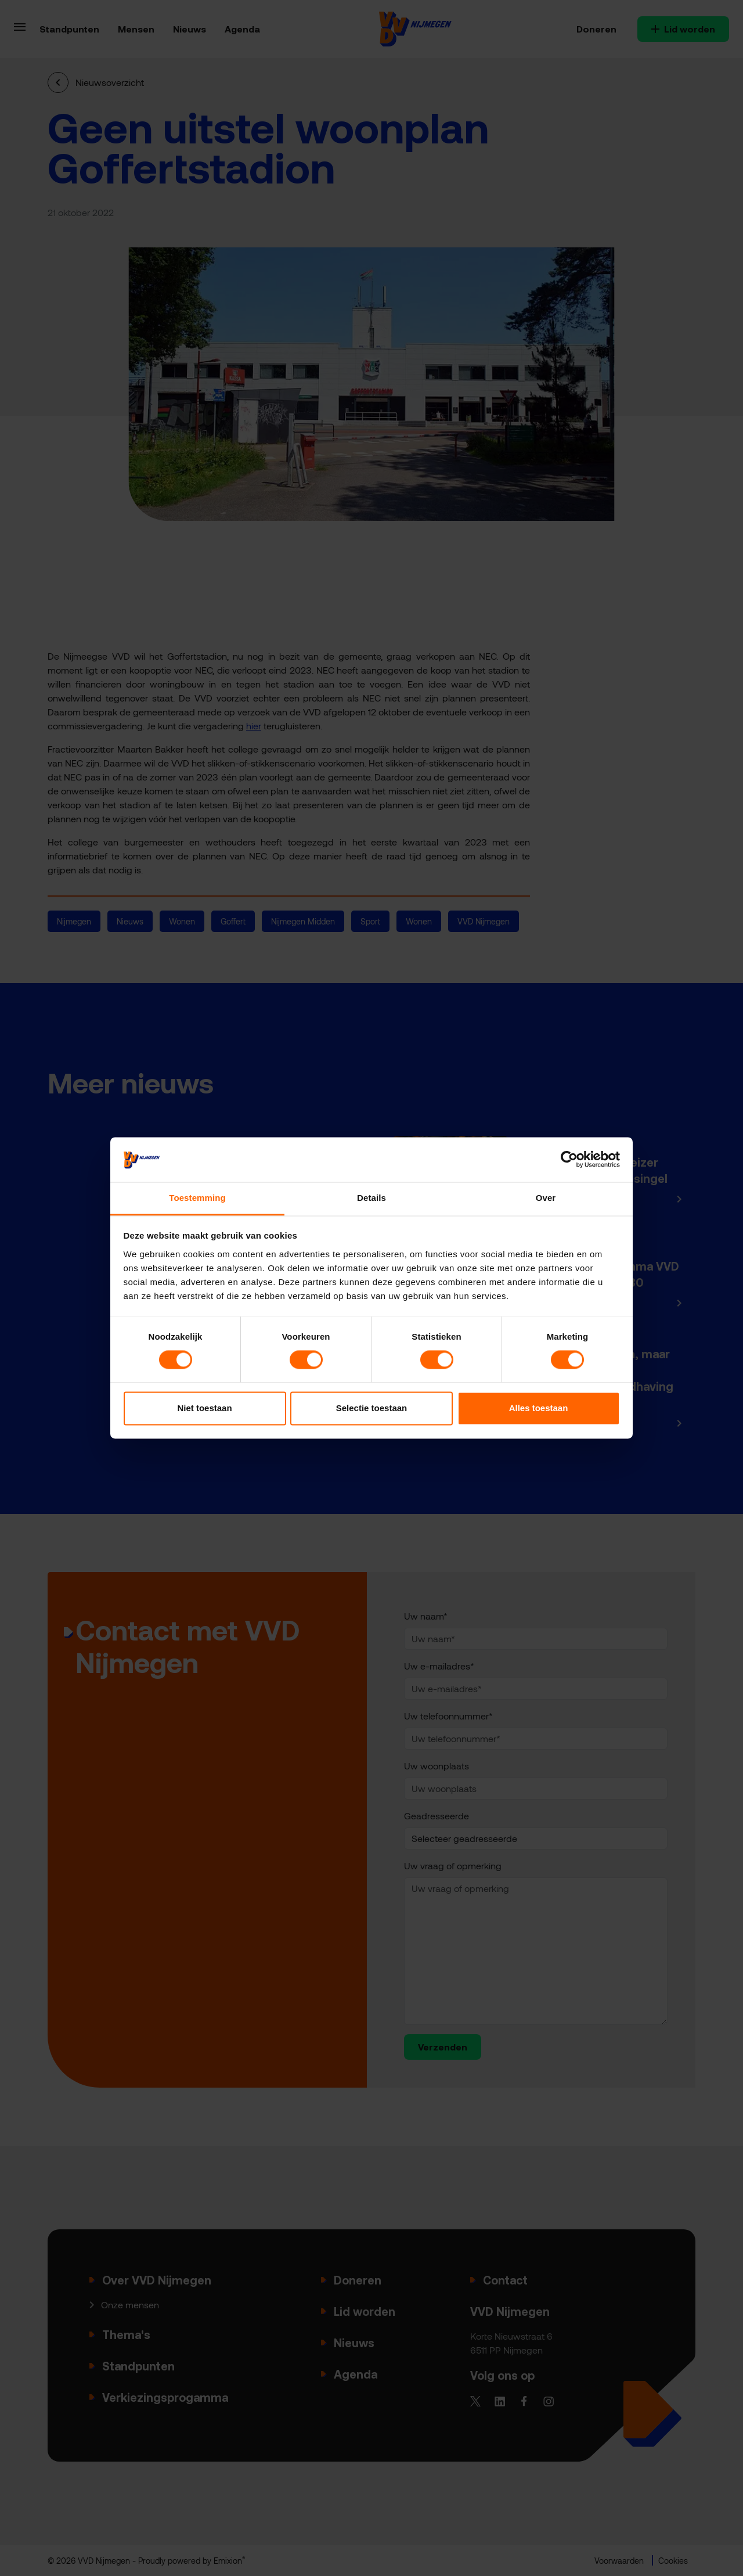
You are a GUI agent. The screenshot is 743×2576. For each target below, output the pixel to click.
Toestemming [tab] (197, 1198)
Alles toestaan (538, 1408)
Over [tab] (546, 1198)
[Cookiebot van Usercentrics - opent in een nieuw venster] (569, 1159)
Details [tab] (371, 1198)
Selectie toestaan (371, 1408)
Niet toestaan (204, 1408)
